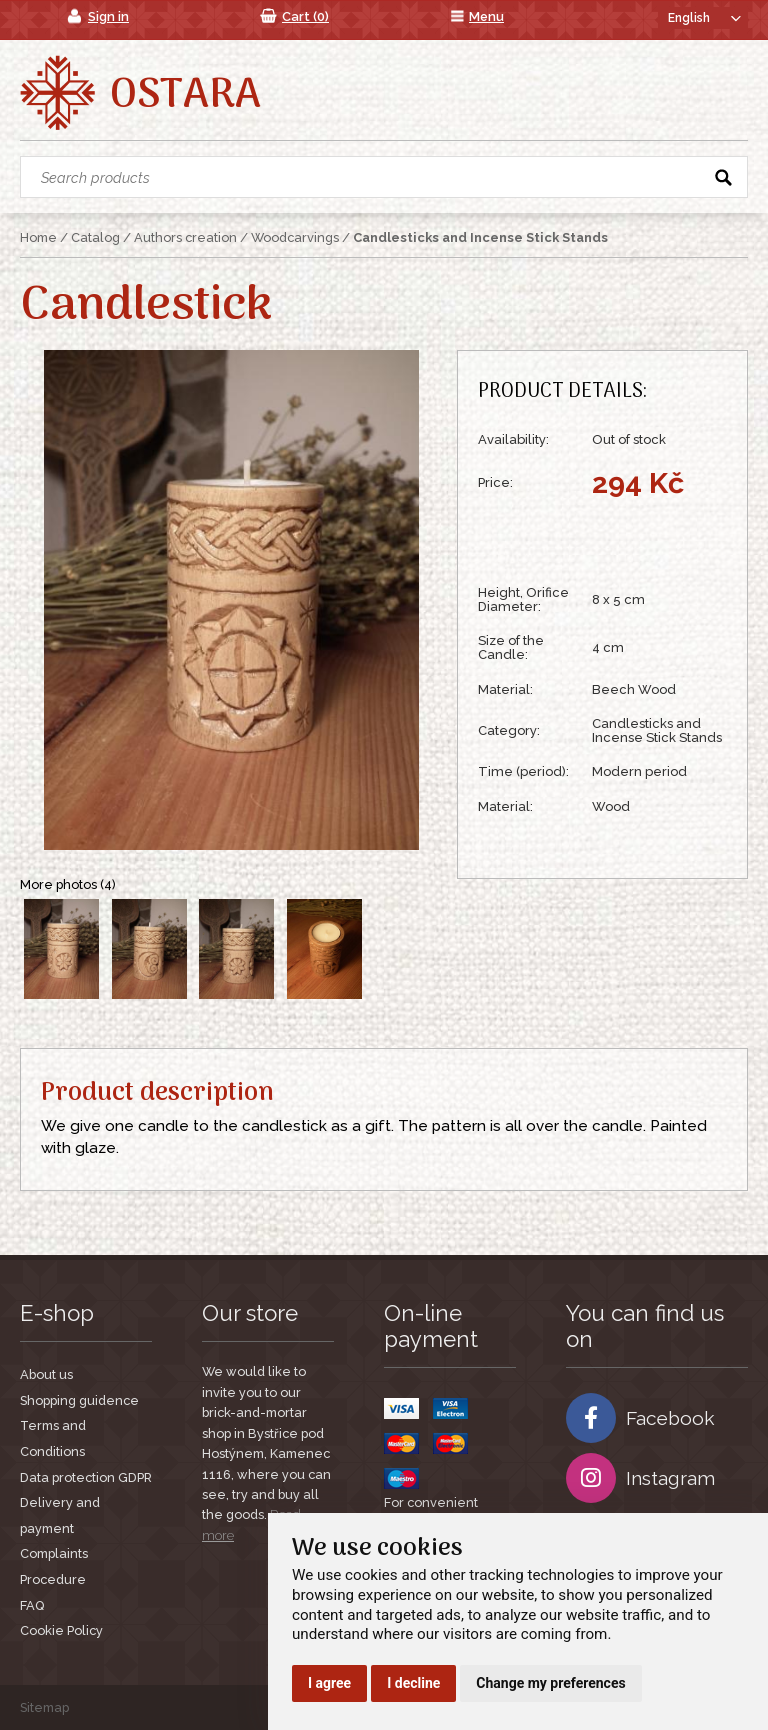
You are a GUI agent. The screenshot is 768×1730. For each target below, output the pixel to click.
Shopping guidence (79, 1400)
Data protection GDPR (86, 1477)
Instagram (640, 1478)
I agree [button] (329, 1683)
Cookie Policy (61, 1630)
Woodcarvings (295, 237)
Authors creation (185, 237)
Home (38, 237)
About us (46, 1374)
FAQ (32, 1605)
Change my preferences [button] (550, 1683)
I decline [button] (413, 1683)
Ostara (185, 96)
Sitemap (44, 1707)
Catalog (95, 237)
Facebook (640, 1418)
